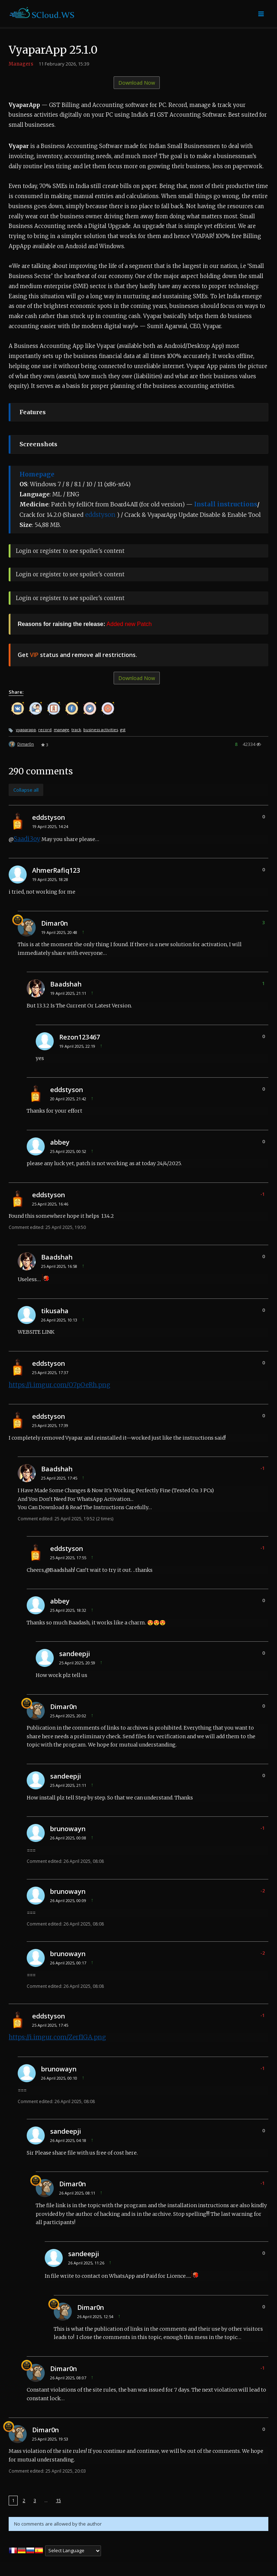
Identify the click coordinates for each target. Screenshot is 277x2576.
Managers (21, 64)
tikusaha (55, 1310)
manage (61, 729)
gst (123, 729)
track (76, 729)
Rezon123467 (79, 1037)
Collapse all (26, 790)
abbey (60, 1142)
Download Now (136, 82)
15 (58, 2500)
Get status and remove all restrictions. (77, 655)
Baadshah (66, 984)
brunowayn (67, 1828)
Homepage (36, 474)
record (45, 729)
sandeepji (74, 1653)
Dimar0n (25, 744)
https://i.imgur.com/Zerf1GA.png (57, 2037)
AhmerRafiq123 (56, 870)
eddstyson (100, 515)
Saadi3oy (27, 839)
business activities (100, 729)
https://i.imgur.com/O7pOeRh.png (59, 1385)
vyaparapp (26, 729)
